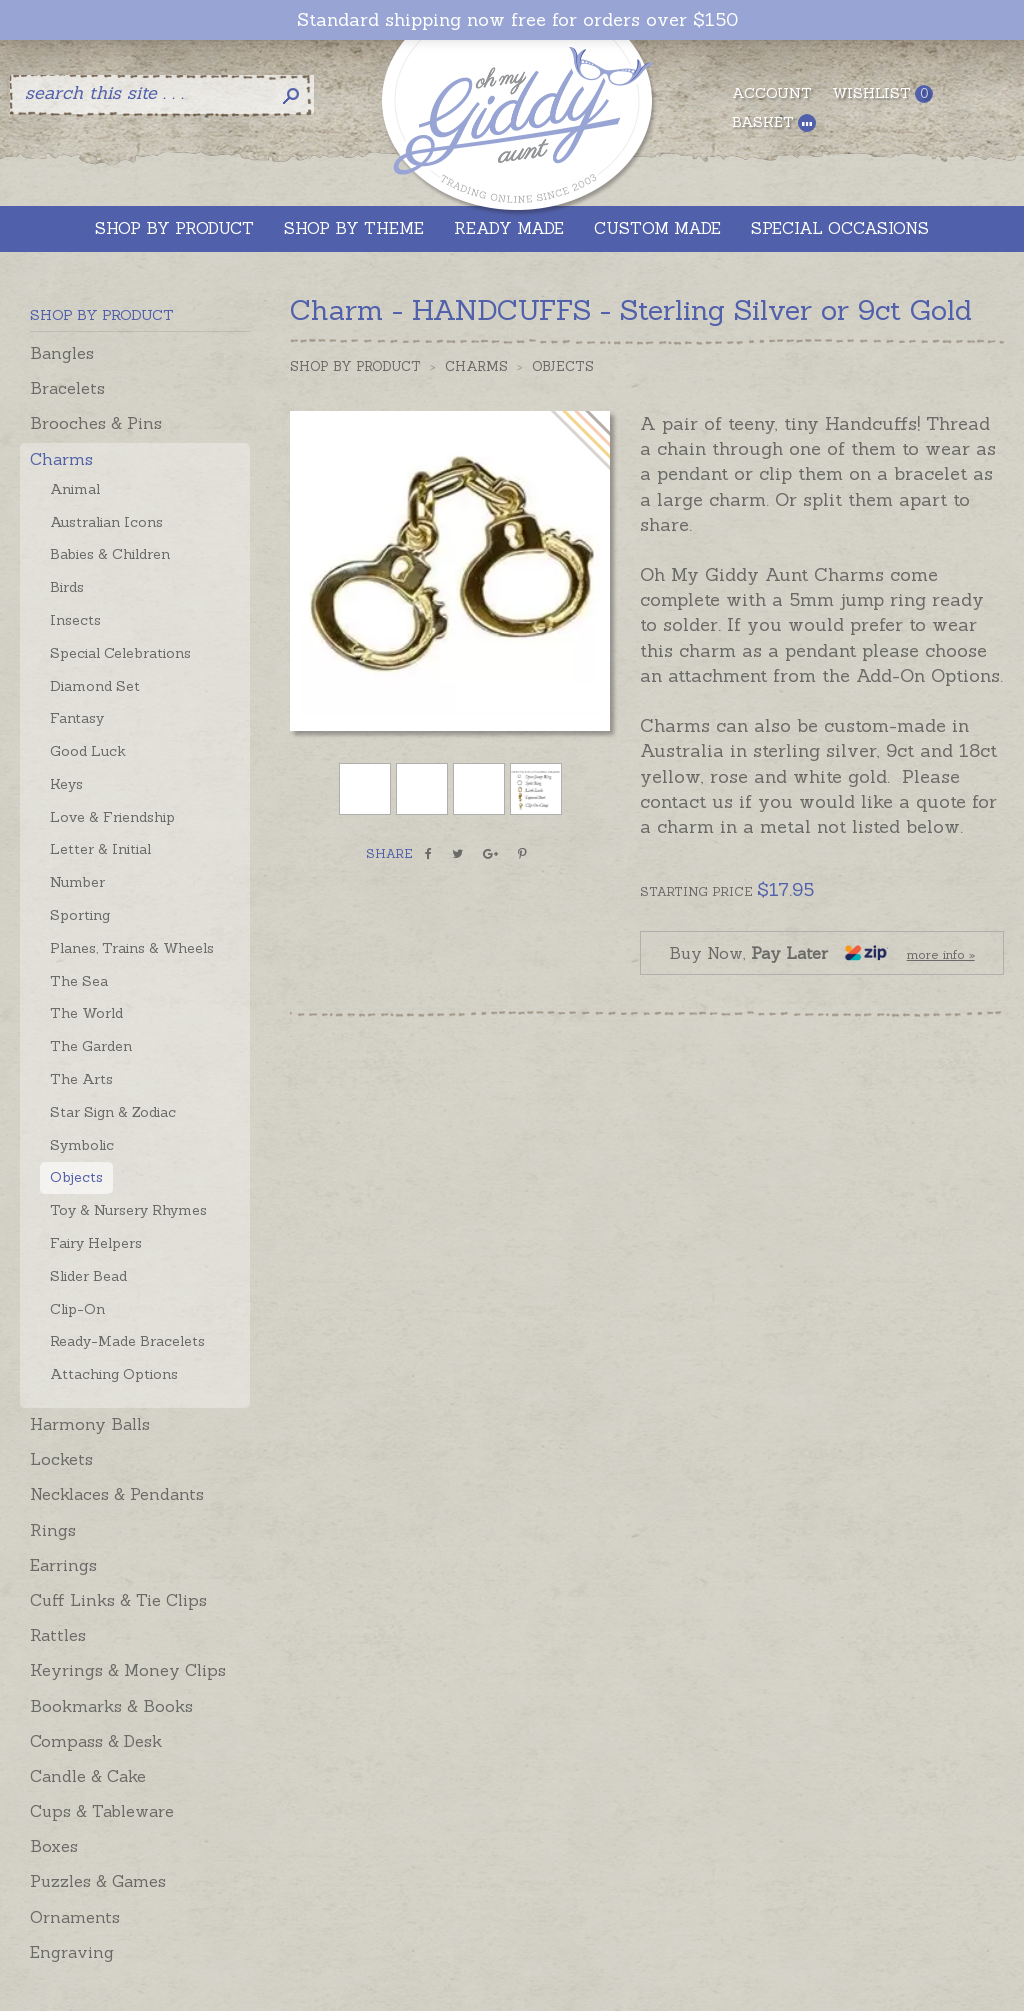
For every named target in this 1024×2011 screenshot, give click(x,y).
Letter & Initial (100, 849)
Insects (75, 620)
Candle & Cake (88, 1776)
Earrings (63, 1565)
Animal (75, 489)
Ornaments (75, 1917)
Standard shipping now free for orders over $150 (517, 20)
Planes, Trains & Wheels (132, 948)
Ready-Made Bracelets (127, 1341)
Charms (61, 459)
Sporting (80, 915)
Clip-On (77, 1309)
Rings (53, 1530)
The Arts (81, 1079)
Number (77, 882)
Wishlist (882, 93)
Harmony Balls (90, 1424)
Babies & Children (110, 554)
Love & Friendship (112, 817)
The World (86, 1013)
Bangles (62, 353)
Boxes (54, 1846)
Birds (67, 587)
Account (772, 93)
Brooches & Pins (96, 423)
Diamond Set (95, 686)
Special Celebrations (120, 653)
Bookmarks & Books (111, 1706)
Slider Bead (88, 1276)
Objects (76, 1177)
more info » (941, 954)
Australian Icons (106, 522)
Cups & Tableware (102, 1811)
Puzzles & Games (98, 1881)
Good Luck (88, 751)
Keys (66, 784)
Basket (774, 122)
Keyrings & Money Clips (128, 1670)
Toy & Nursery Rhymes (128, 1210)
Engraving (72, 1952)
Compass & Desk (96, 1741)
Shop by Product (355, 366)
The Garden (91, 1046)
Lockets (61, 1459)
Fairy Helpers (96, 1243)
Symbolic (82, 1145)
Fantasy (77, 718)
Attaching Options (114, 1374)
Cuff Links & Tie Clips (118, 1600)
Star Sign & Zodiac (113, 1112)
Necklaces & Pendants (117, 1494)
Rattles (58, 1635)
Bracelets (67, 388)
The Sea (79, 981)
